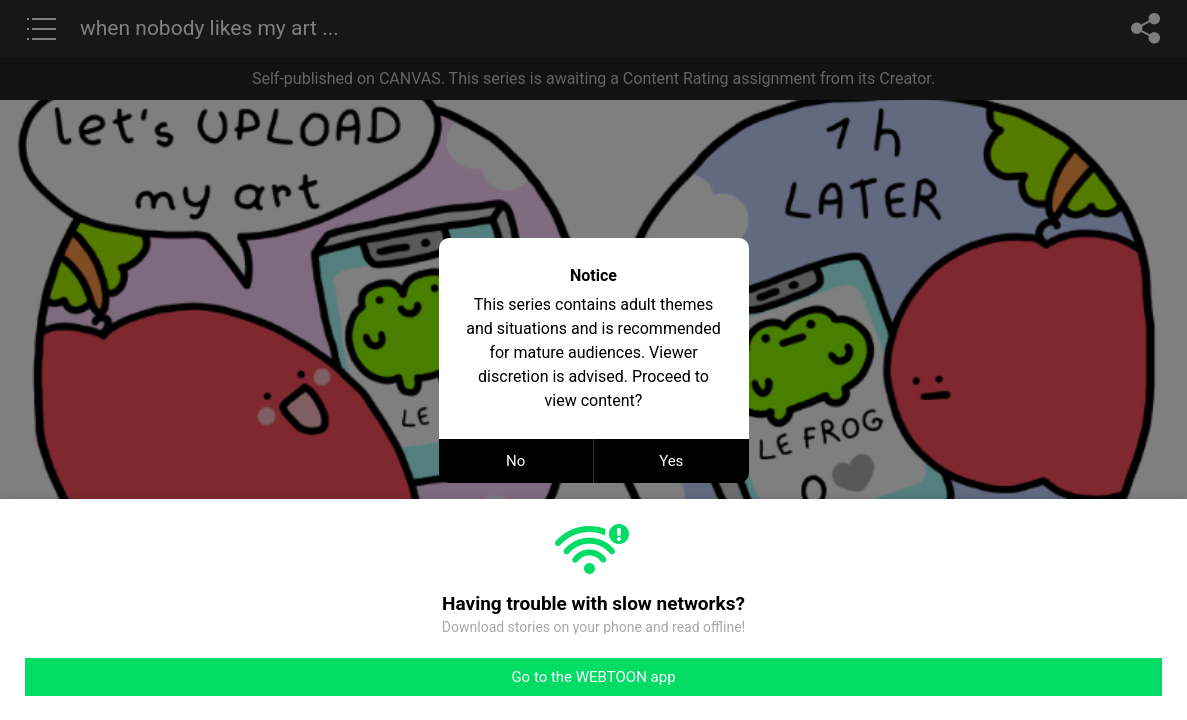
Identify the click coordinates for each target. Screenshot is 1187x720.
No (515, 461)
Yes (671, 461)
